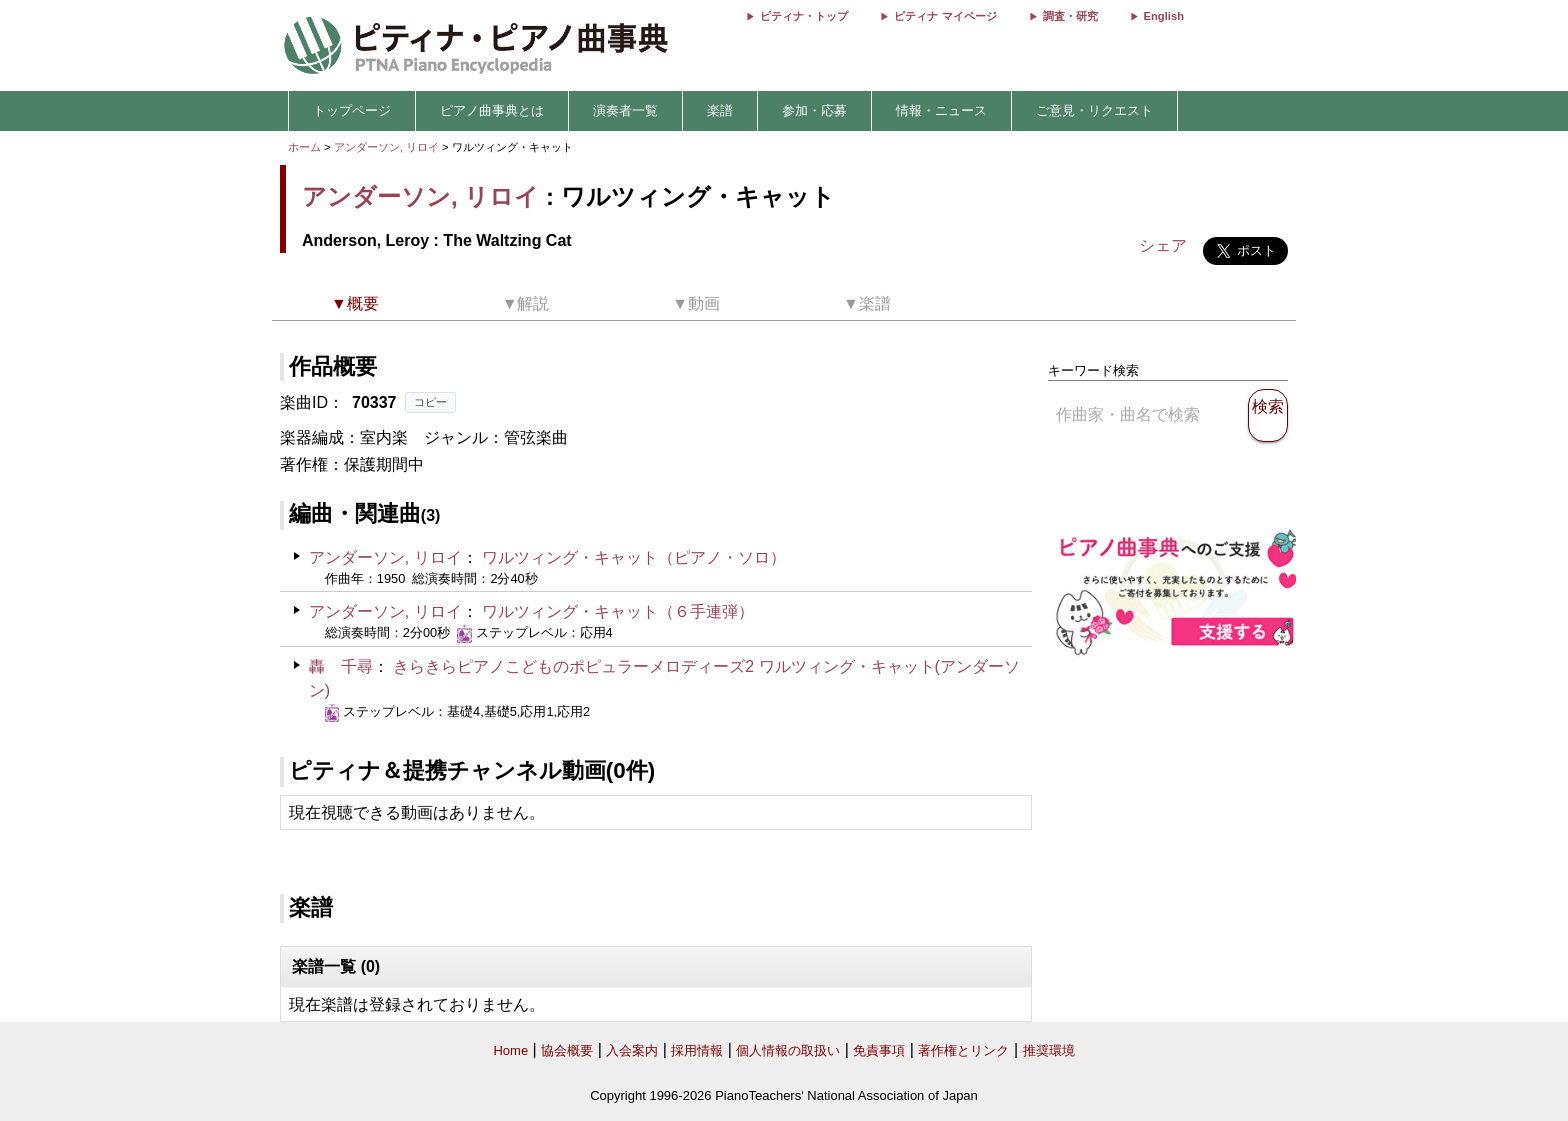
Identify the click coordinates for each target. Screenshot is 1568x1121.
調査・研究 (1070, 16)
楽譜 (720, 110)
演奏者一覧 (625, 110)
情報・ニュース (941, 110)
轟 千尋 (341, 666)
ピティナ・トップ (804, 16)
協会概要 (567, 1050)
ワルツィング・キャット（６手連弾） (618, 611)
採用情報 (697, 1050)
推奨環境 (1049, 1050)
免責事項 (879, 1050)
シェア (1163, 245)
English (1164, 16)
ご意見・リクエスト (1094, 110)
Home (510, 1050)
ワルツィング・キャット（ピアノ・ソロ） (634, 557)
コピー (430, 402)
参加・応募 (814, 110)
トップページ (352, 110)
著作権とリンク (963, 1050)
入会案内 (632, 1050)
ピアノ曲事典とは (492, 110)
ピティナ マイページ (945, 16)
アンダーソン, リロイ (386, 147)
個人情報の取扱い (788, 1050)
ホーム (304, 147)
